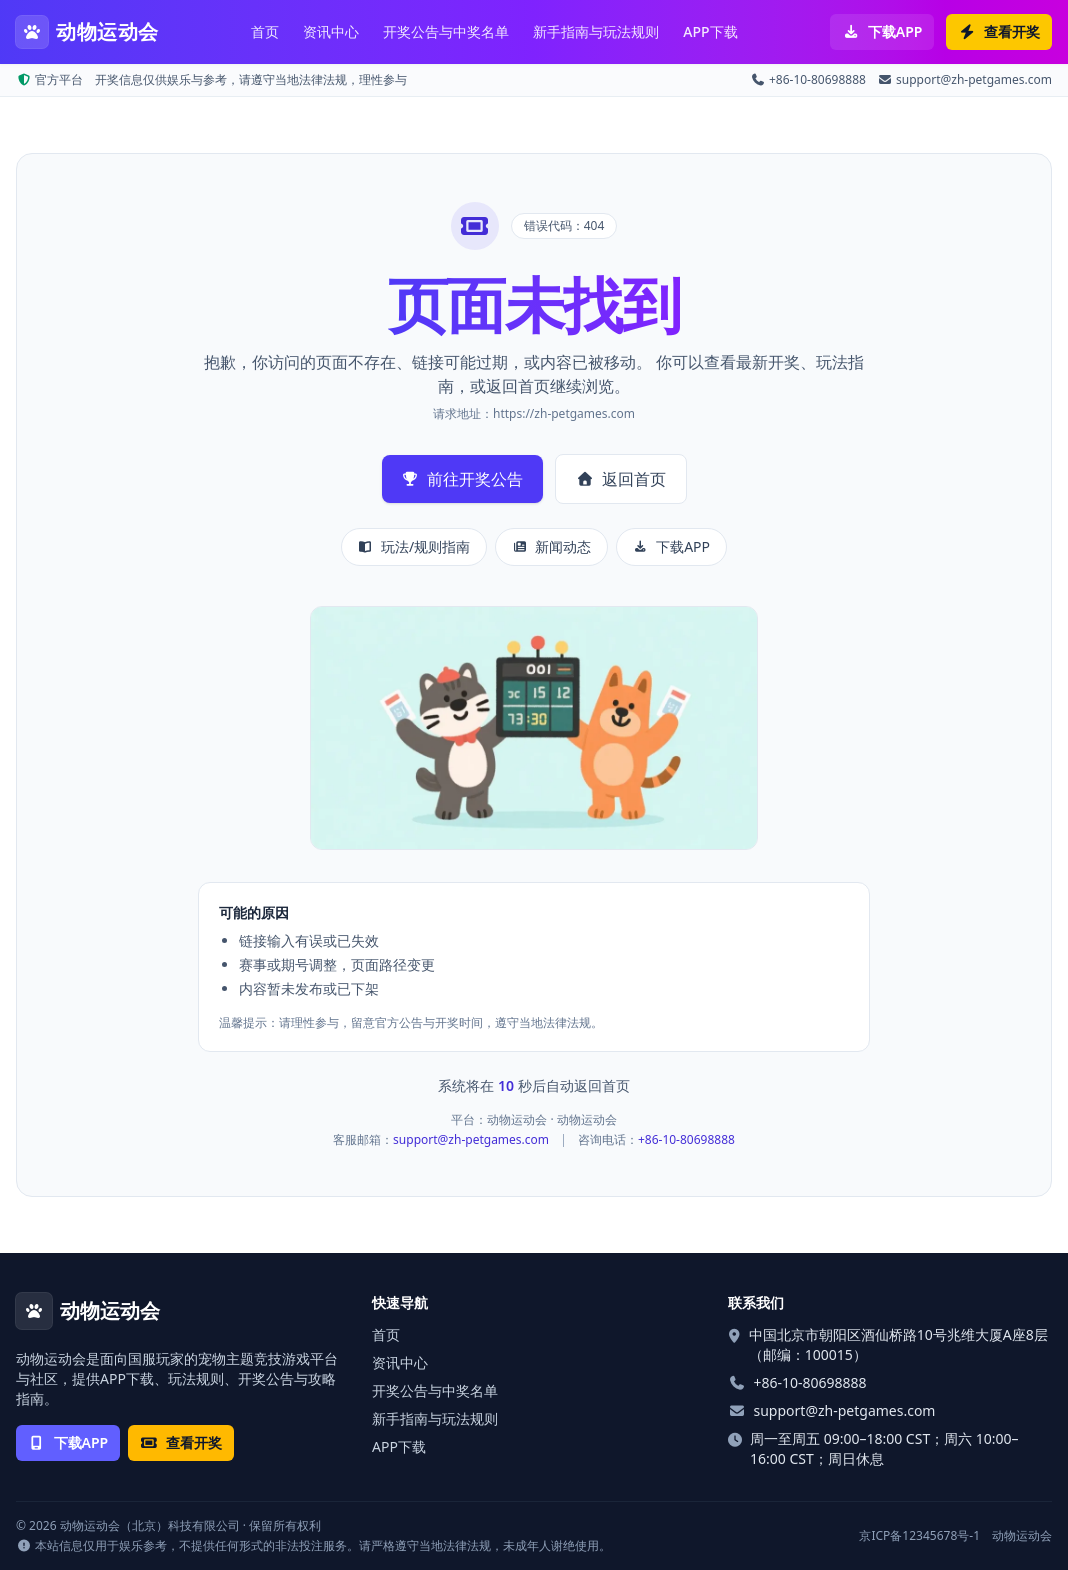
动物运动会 (1022, 1536)
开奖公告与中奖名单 (446, 31)
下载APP (882, 31)
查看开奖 (999, 31)
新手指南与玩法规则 (596, 31)
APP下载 (710, 31)
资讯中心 (331, 31)
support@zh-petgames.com (965, 80)
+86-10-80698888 (808, 80)
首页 (265, 31)
